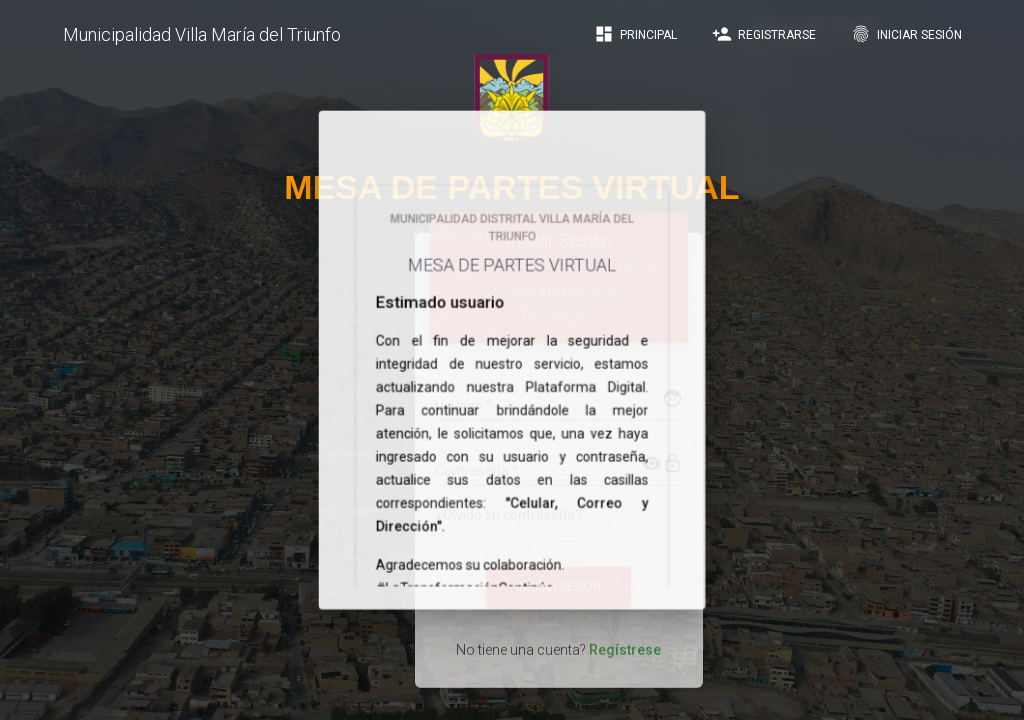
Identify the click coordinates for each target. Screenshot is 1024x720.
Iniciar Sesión (906, 34)
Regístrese (625, 629)
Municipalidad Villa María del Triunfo (202, 34)
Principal (635, 34)
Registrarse (764, 34)
